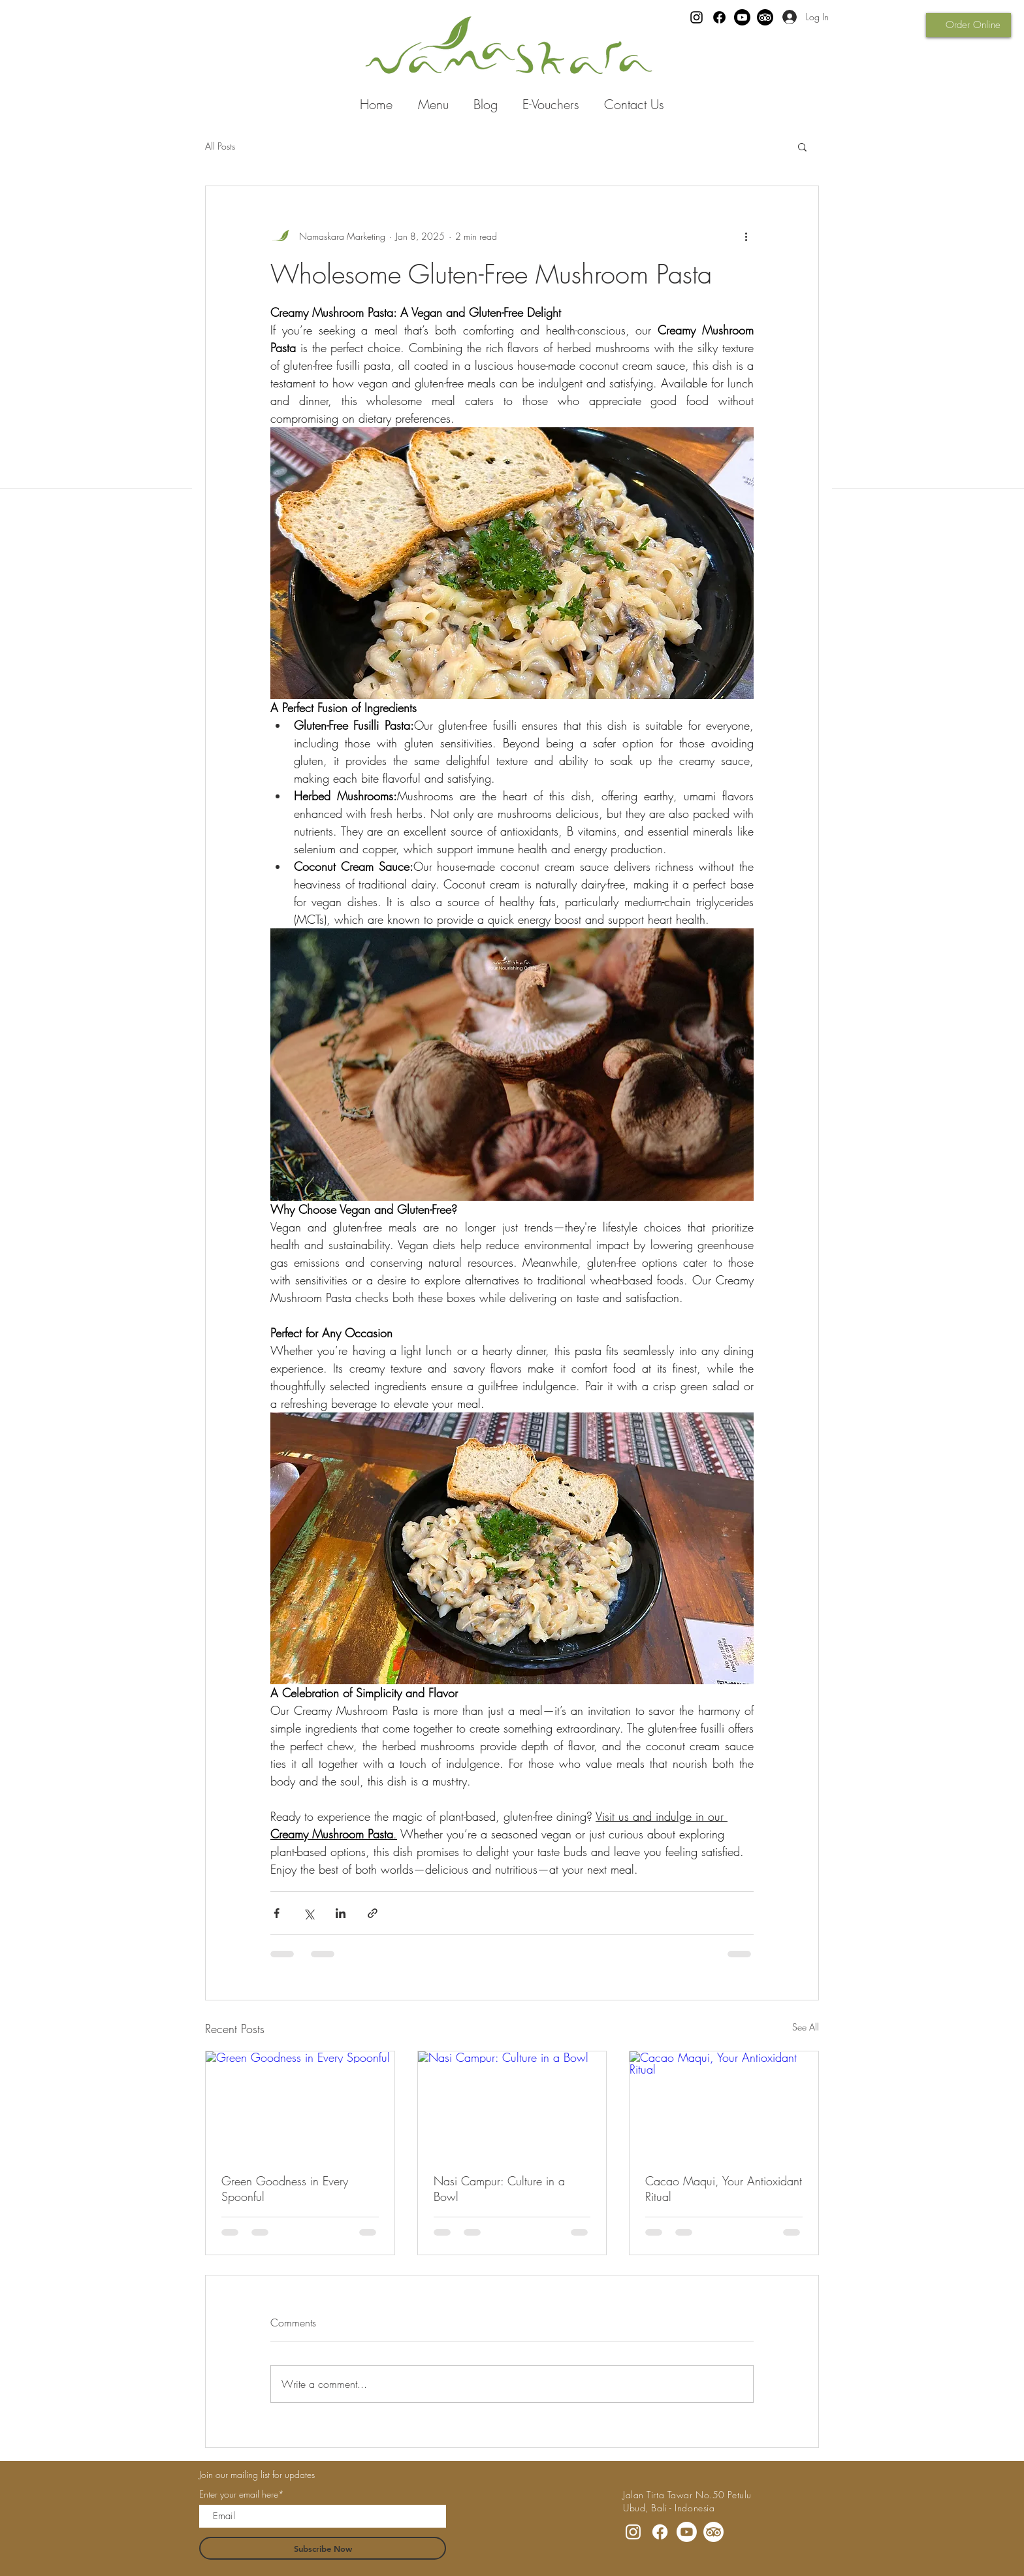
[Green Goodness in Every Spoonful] (300, 2104)
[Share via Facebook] (276, 1913)
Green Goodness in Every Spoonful (284, 2188)
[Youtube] (742, 17)
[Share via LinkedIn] (340, 1913)
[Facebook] (719, 17)
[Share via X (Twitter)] (308, 1913)
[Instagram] (696, 17)
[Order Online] (968, 25)
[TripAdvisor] (765, 17)
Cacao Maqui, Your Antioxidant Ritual (723, 2188)
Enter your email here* (241, 2494)
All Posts (220, 146)
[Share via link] (372, 1913)
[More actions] (746, 236)
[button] (802, 146)
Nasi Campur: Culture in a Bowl (499, 2188)
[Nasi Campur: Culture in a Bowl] (512, 2104)
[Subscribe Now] (322, 2548)
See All (805, 2027)
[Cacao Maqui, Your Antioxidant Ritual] (724, 2104)
